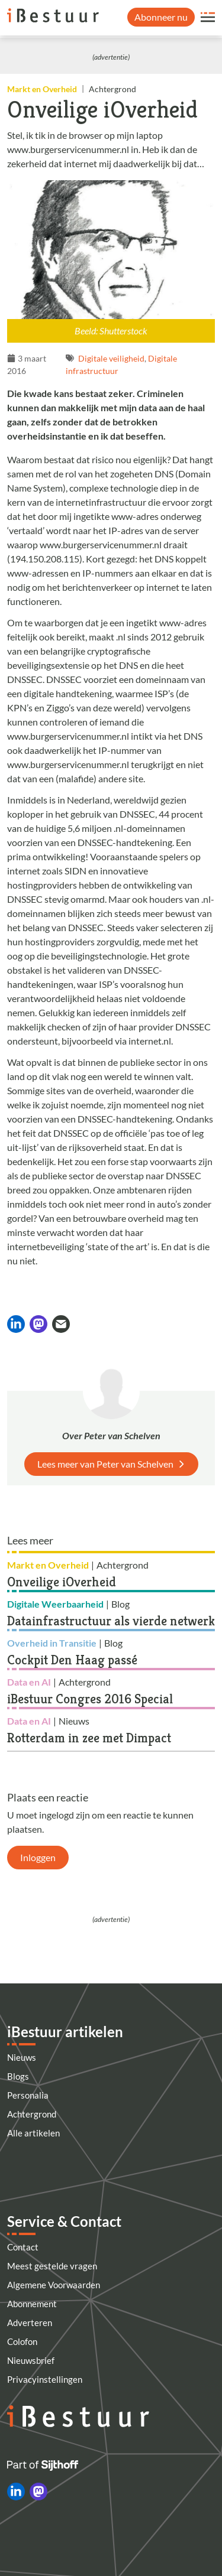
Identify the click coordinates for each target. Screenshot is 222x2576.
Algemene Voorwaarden (53, 2284)
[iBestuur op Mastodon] (38, 2491)
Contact (22, 2247)
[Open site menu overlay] (208, 17)
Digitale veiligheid (111, 358)
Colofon (22, 2341)
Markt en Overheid (42, 89)
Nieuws (21, 2057)
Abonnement (32, 2303)
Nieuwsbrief (30, 2360)
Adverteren (29, 2322)
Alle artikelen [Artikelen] (33, 2133)
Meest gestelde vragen (52, 2265)
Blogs (18, 2076)
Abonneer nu (161, 16)
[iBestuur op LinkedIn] (16, 2491)
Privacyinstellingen (44, 2379)
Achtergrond (31, 2114)
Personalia (28, 2095)
